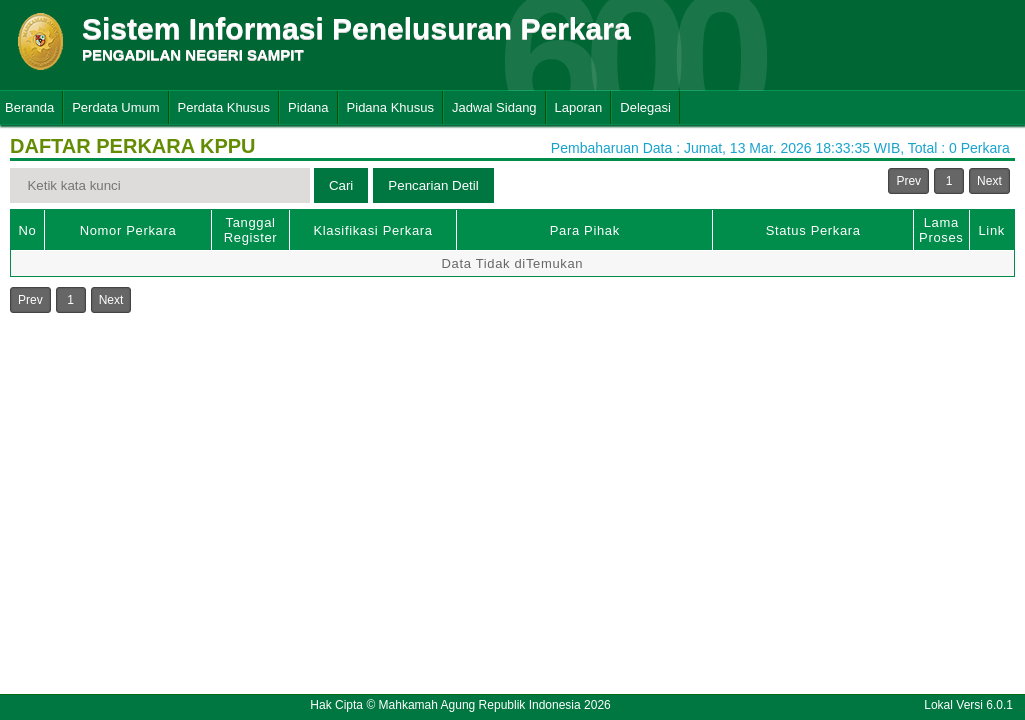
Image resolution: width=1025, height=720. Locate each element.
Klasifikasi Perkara (372, 230)
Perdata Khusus (224, 107)
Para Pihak (585, 230)
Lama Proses (941, 230)
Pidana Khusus (390, 107)
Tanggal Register (251, 230)
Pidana (308, 107)
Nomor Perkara (128, 230)
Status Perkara (813, 230)
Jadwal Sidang (494, 107)
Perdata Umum (115, 107)
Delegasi (645, 107)
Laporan (579, 107)
